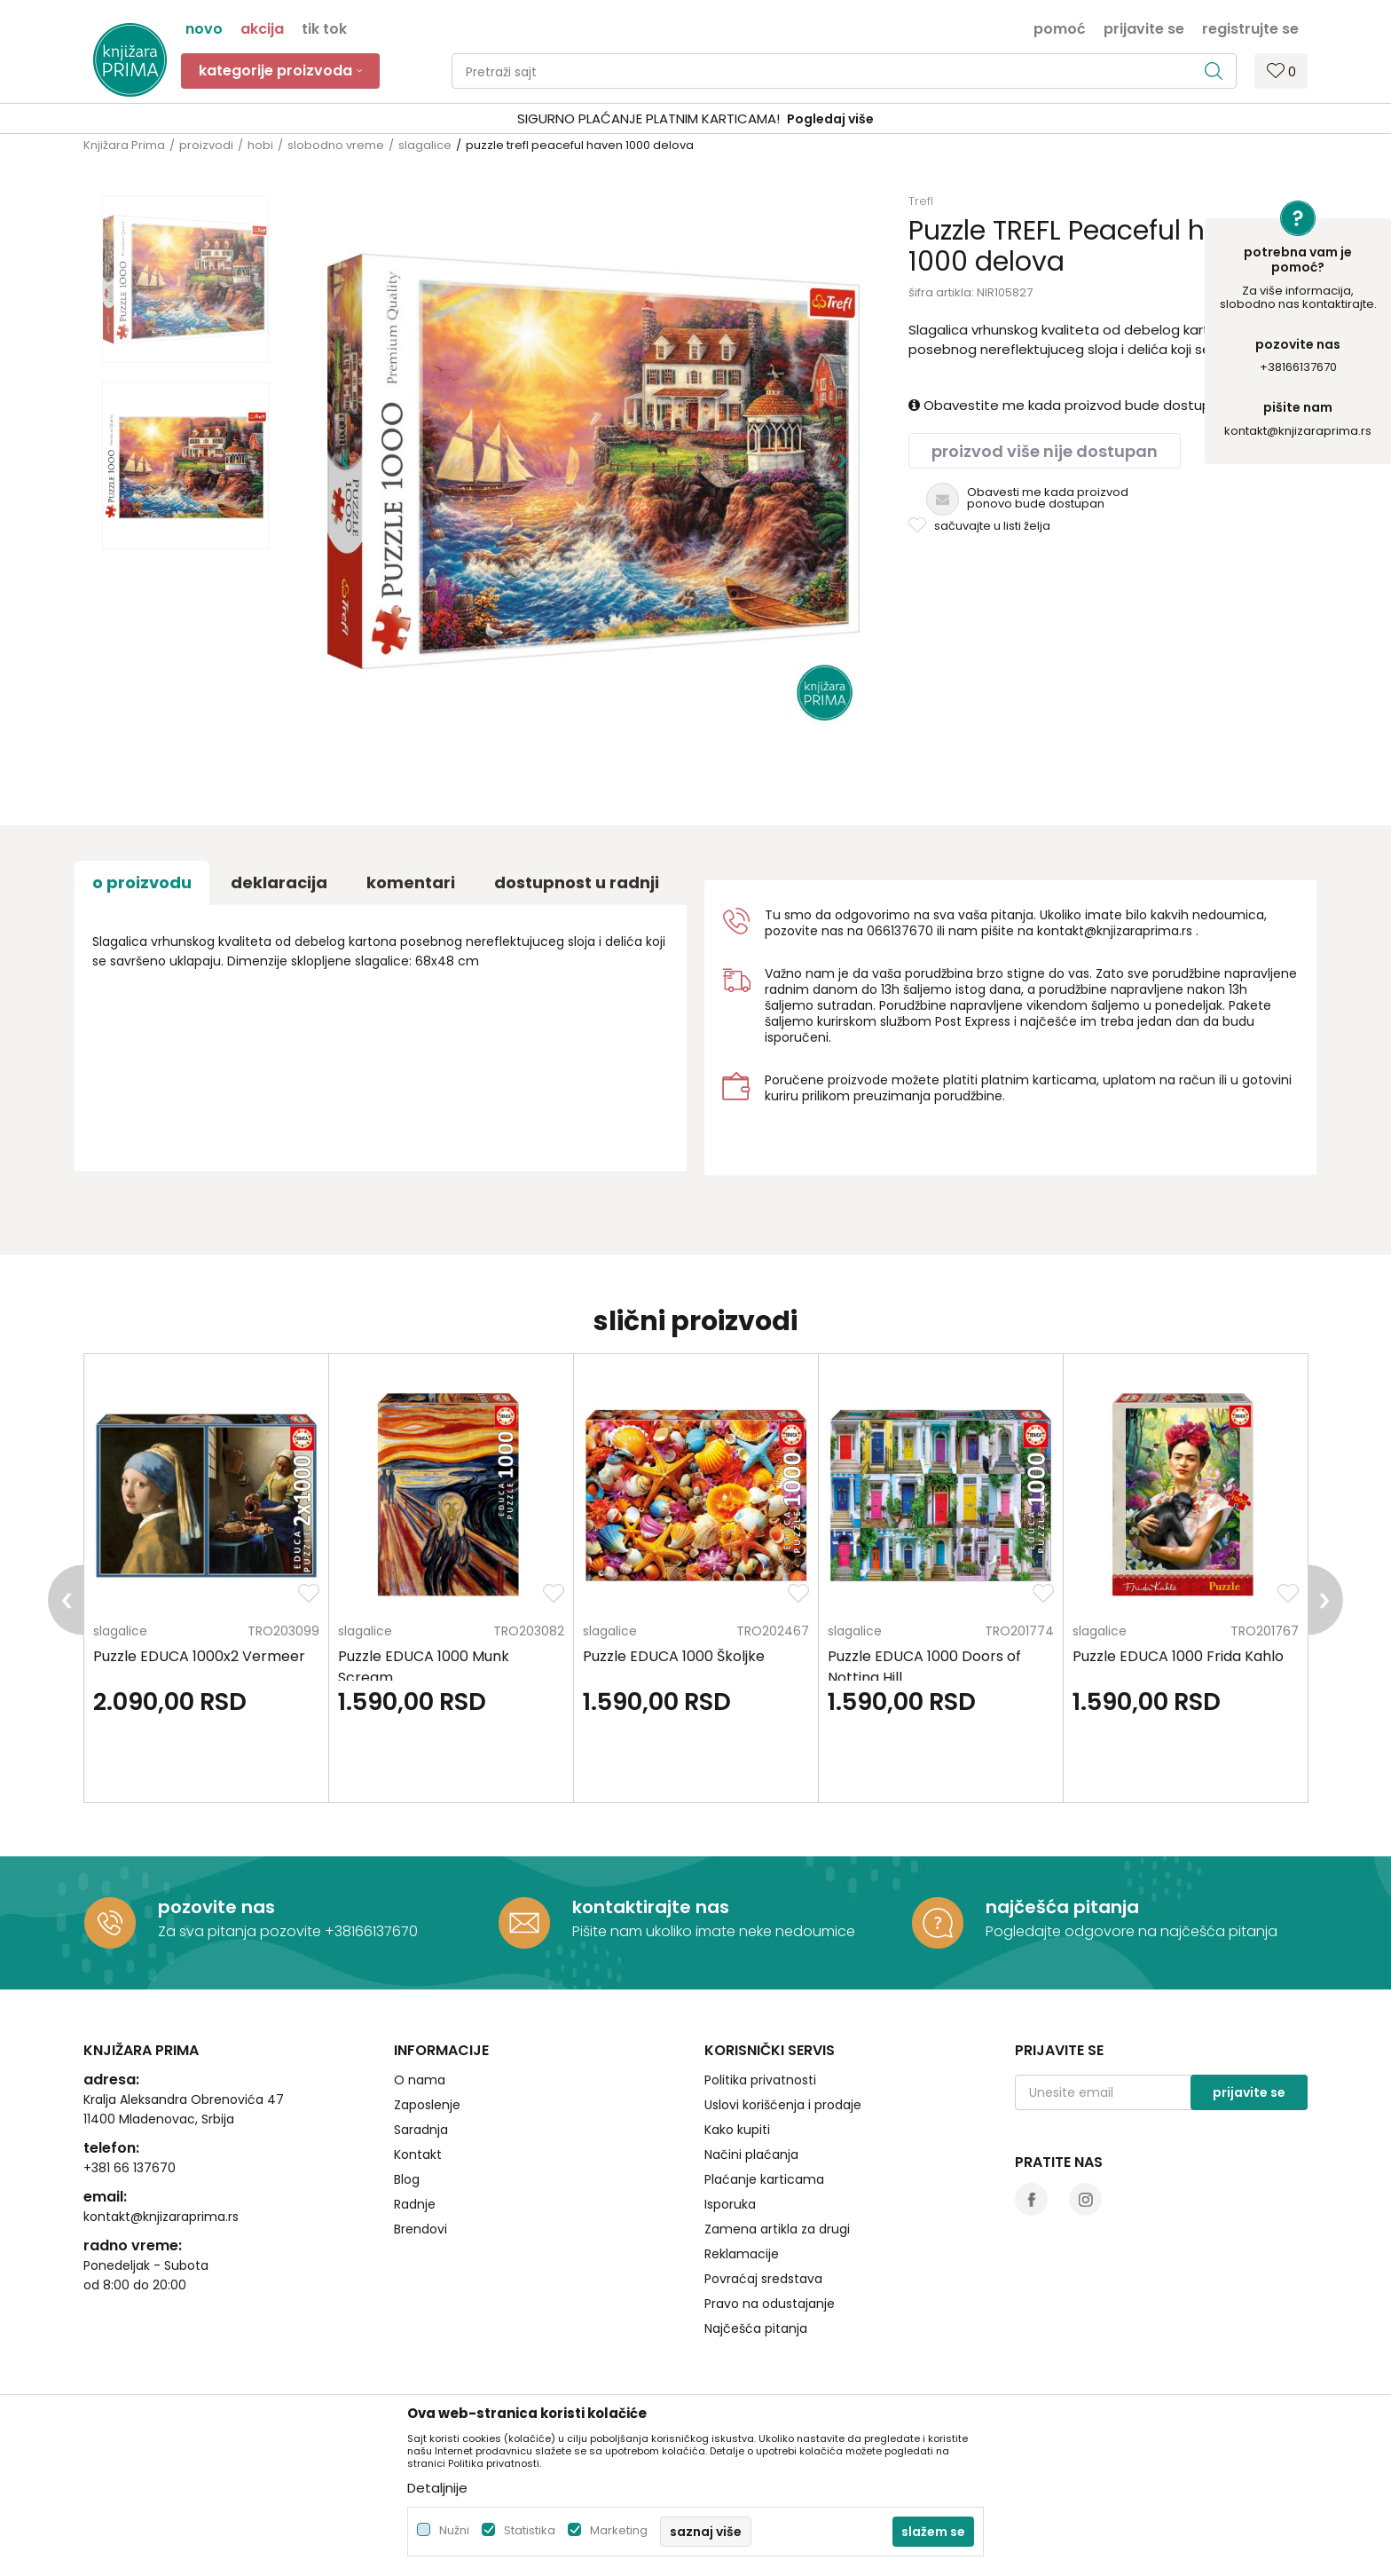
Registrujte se (1250, 27)
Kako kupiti (737, 2130)
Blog (407, 2179)
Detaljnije (437, 2487)
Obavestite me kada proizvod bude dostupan (1068, 405)
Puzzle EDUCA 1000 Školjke (674, 1656)
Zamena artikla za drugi (777, 2229)
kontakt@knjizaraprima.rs (1297, 430)
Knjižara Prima (124, 145)
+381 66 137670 (129, 2168)
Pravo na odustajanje (769, 2303)
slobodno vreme (335, 145)
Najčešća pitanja (755, 2328)
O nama (419, 2080)
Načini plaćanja (751, 2154)
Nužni (454, 2530)
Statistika (529, 2530)
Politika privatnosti (760, 2080)
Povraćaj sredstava (763, 2279)
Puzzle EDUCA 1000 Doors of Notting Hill (924, 1667)
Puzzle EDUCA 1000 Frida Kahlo (1178, 1656)
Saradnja (421, 2130)
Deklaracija (279, 882)
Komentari (410, 882)
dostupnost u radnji (576, 882)
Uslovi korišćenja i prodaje (782, 2105)
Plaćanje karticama (764, 2179)
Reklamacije (741, 2254)
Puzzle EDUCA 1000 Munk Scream (423, 1667)
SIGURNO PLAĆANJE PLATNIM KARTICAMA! (648, 118)
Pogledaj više (830, 119)
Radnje (415, 2204)
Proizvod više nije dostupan (1044, 451)
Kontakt (418, 2154)
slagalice (425, 145)
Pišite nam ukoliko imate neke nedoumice (713, 1931)
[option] (695, 119)
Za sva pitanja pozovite (241, 1931)
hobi (260, 145)
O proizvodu (142, 882)
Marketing (619, 2530)
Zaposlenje (427, 2105)
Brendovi (420, 2229)
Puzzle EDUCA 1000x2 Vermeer (199, 1656)
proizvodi (206, 145)
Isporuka (730, 2204)
